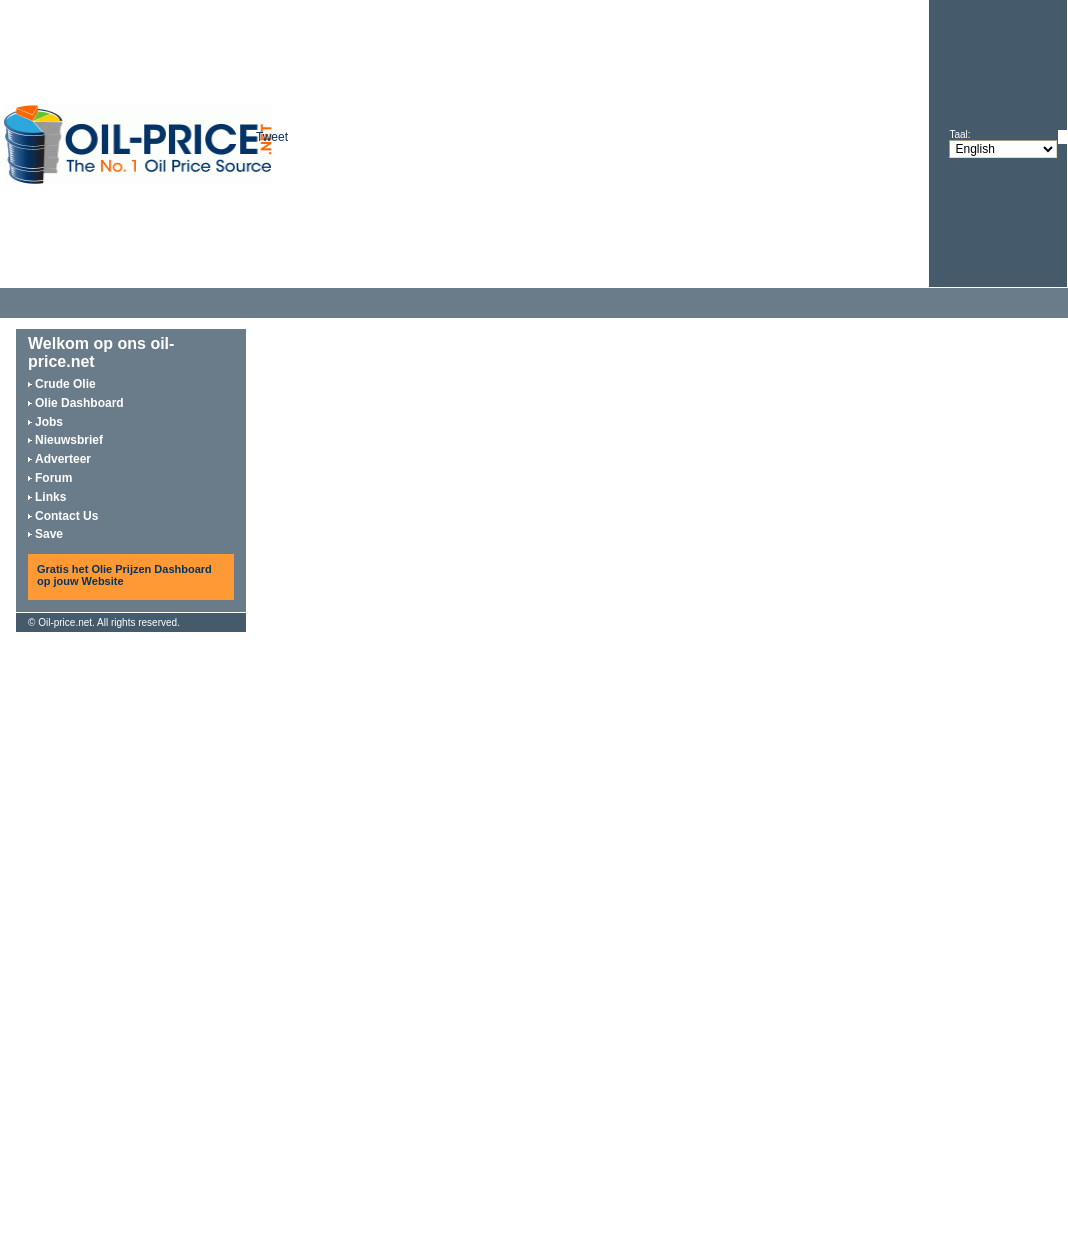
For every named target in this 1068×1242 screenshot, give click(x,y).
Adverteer (63, 459)
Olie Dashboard (79, 403)
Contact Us (66, 516)
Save (49, 534)
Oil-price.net (65, 622)
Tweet (272, 137)
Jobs (49, 422)
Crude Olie (65, 384)
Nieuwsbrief (69, 440)
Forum (53, 478)
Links (50, 497)
